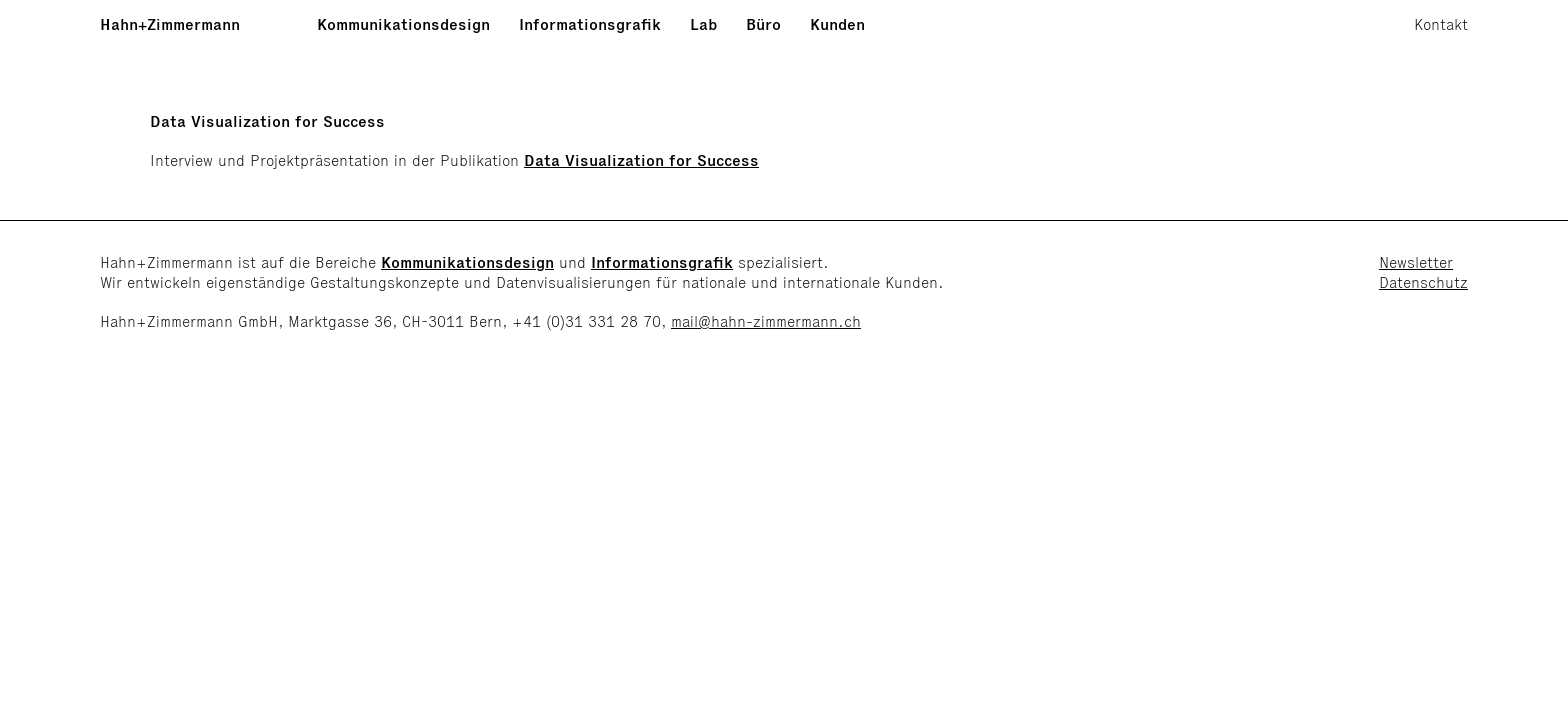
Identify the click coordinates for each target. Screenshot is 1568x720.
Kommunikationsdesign (403, 24)
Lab (703, 24)
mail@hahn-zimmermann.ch (766, 321)
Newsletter (1416, 262)
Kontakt (1441, 24)
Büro (763, 24)
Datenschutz (1423, 282)
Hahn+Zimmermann (170, 24)
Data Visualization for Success (641, 160)
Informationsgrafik (590, 24)
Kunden (837, 24)
